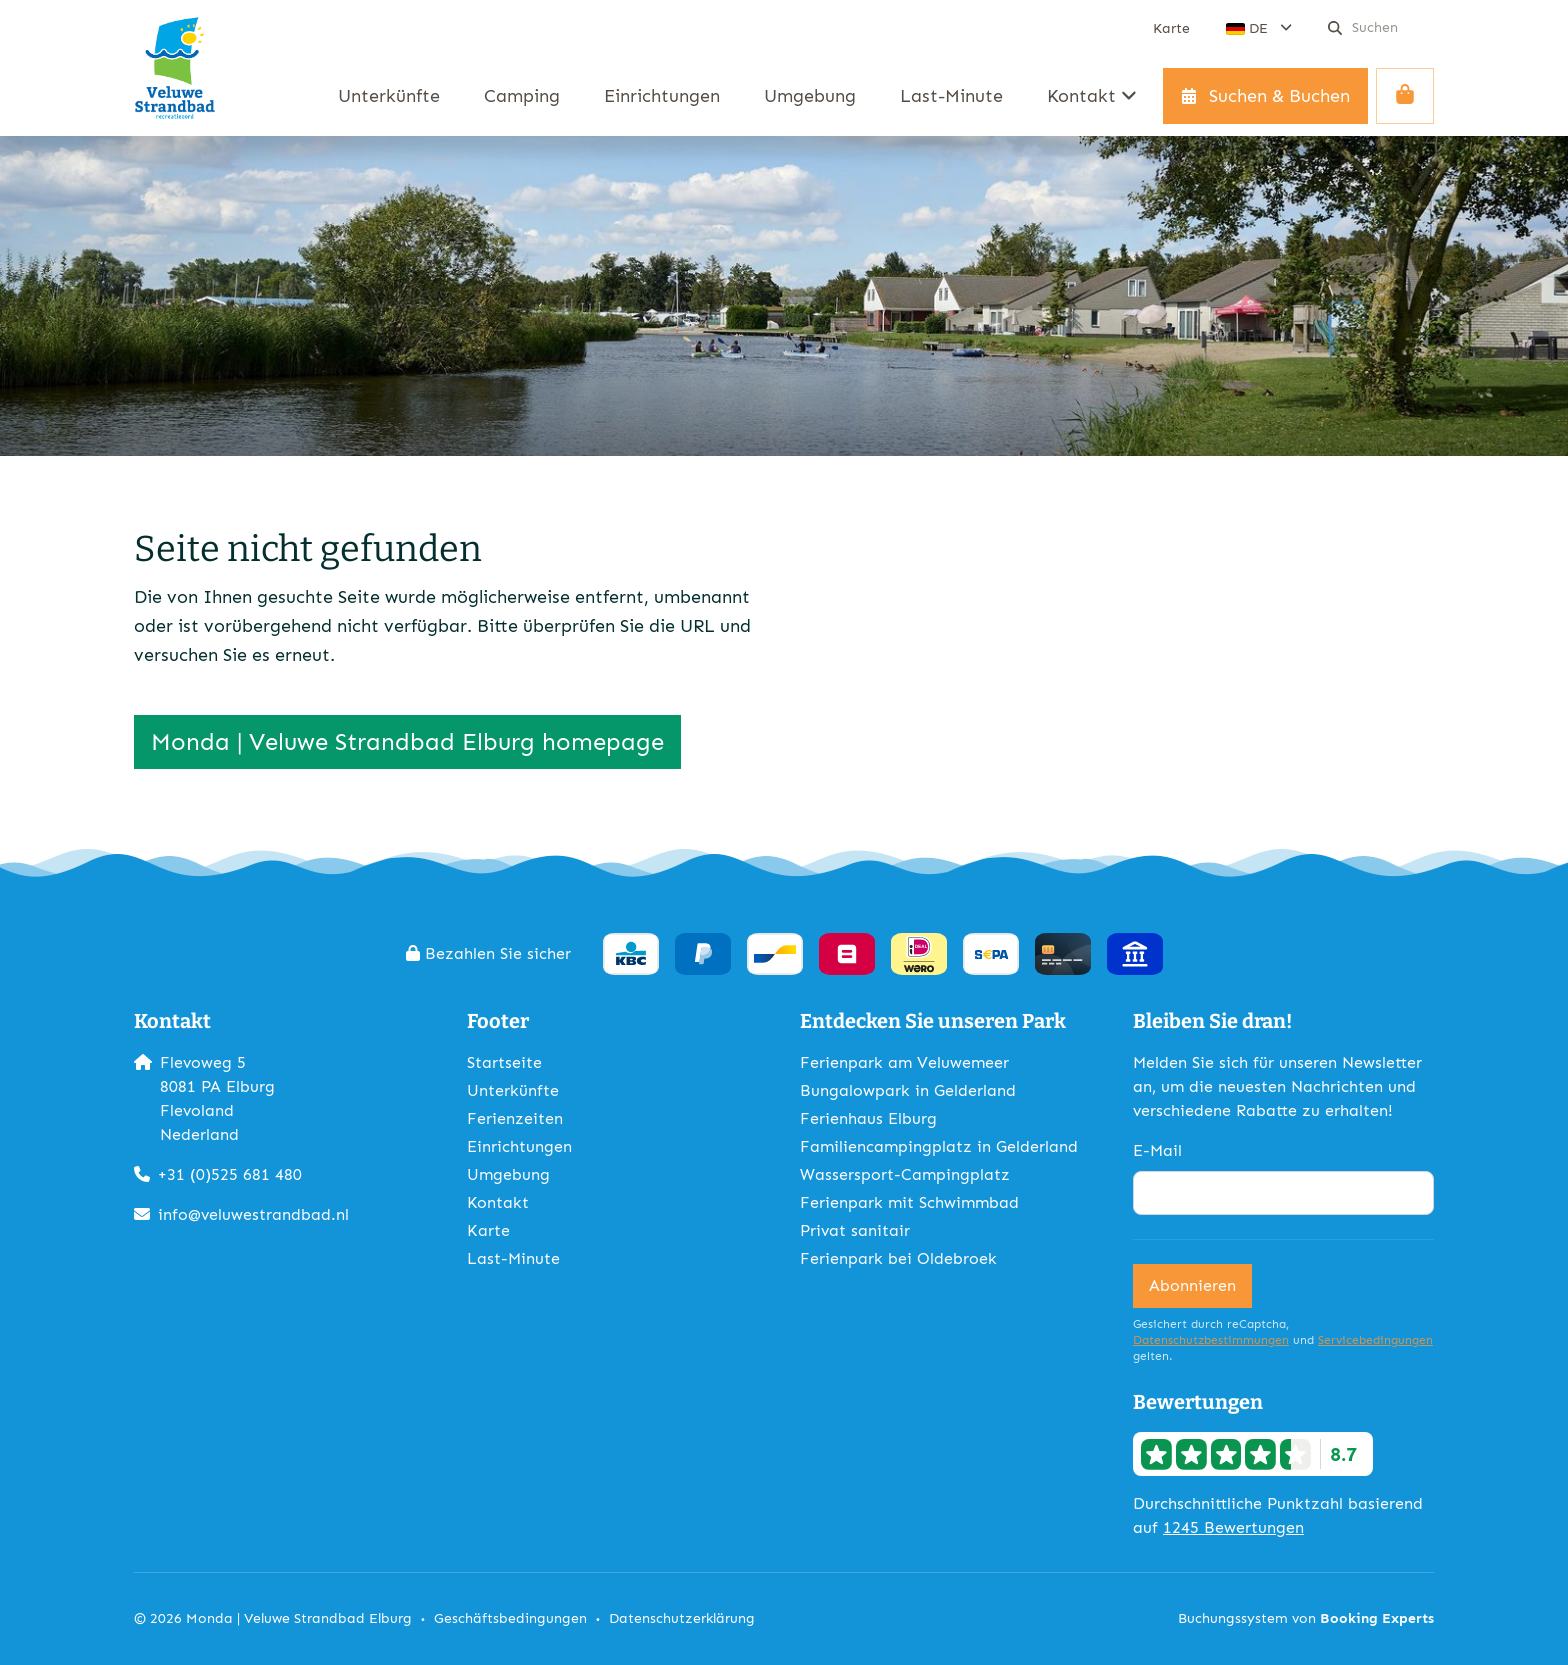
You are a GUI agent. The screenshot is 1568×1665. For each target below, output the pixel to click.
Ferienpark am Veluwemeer (904, 1062)
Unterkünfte (513, 1090)
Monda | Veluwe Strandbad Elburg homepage (407, 741)
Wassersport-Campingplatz (905, 1174)
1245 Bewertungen (1233, 1527)
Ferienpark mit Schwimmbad (909, 1202)
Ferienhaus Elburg (868, 1118)
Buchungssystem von (1306, 1618)
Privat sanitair (855, 1230)
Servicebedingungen (1375, 1340)
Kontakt (498, 1202)
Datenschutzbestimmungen (1211, 1340)
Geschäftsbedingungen (510, 1618)
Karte (488, 1230)
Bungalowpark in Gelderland (908, 1090)
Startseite (504, 1062)
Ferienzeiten (515, 1118)
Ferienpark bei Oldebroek (898, 1258)
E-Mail (1157, 1150)
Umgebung (508, 1174)
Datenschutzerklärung (682, 1618)
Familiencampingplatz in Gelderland (939, 1146)
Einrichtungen (519, 1146)
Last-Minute (513, 1258)
